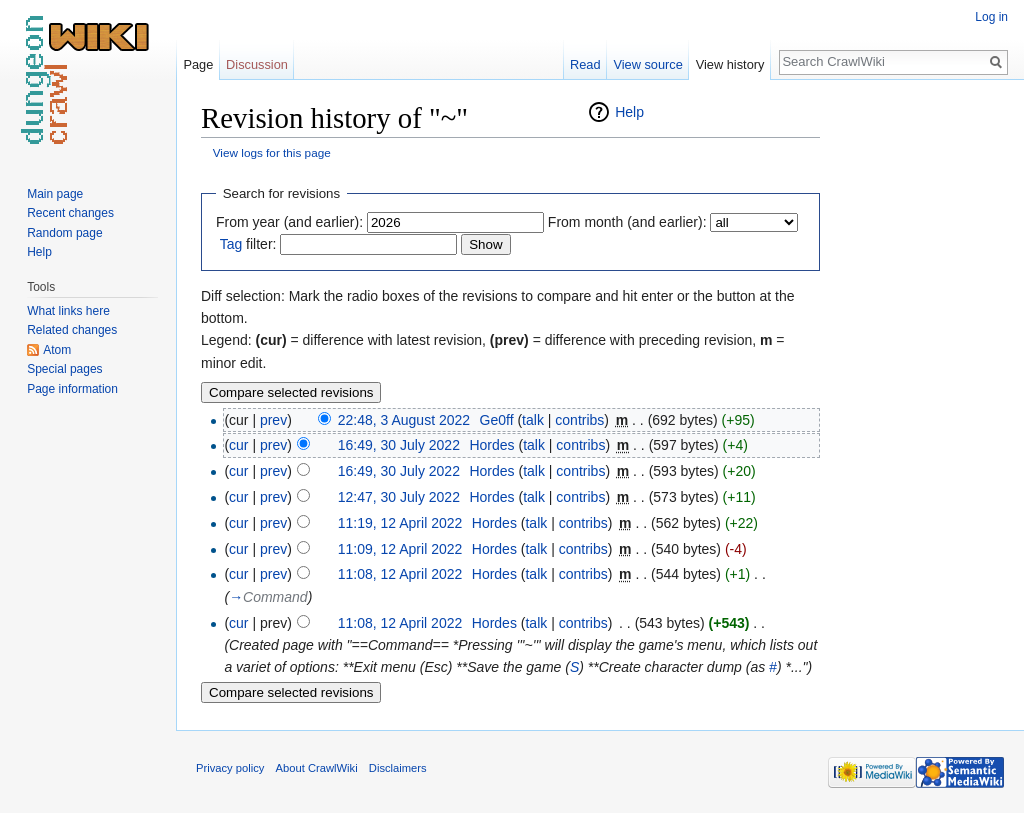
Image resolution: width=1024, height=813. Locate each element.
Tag (231, 244)
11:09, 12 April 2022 (400, 549)
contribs (579, 420)
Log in (991, 17)
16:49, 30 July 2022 (399, 445)
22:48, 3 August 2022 (404, 420)
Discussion (257, 64)
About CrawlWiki (317, 768)
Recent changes (70, 213)
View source (647, 64)
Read (585, 64)
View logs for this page (272, 152)
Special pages (64, 369)
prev (273, 420)
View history (730, 64)
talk (533, 420)
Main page (55, 194)
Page (198, 64)
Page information (72, 389)
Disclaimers (398, 768)
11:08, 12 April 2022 (400, 574)
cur (238, 445)
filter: (248, 244)
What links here (68, 311)
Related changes (72, 330)
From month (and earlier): (627, 222)
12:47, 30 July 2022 (399, 497)
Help (629, 112)
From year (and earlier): (289, 222)
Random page (64, 233)
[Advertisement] (920, 400)
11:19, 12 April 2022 (400, 523)
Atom (57, 350)
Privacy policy (230, 768)
